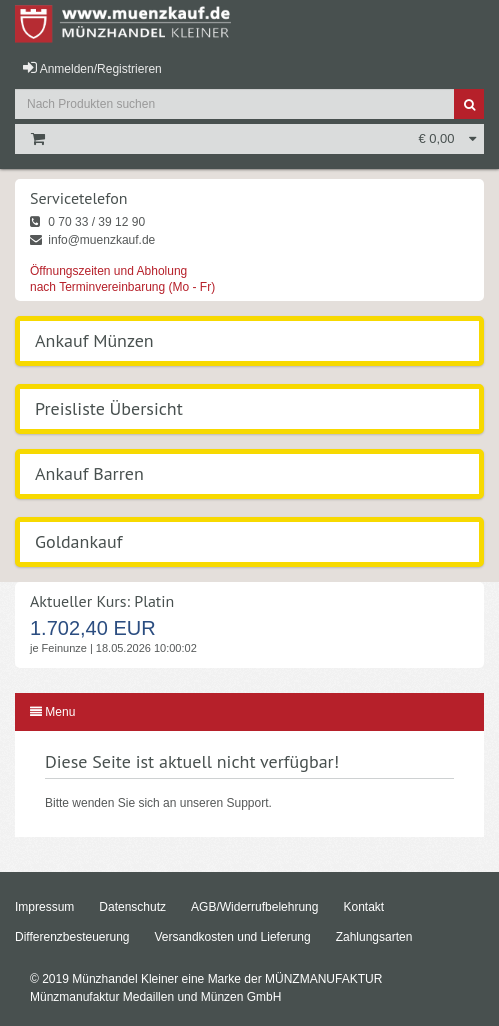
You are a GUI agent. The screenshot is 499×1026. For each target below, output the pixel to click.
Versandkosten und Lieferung (233, 937)
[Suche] (469, 104)
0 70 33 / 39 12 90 (87, 222)
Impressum (44, 907)
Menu (52, 712)
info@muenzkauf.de (92, 240)
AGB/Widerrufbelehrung (254, 907)
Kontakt (363, 907)
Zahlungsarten (374, 937)
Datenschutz (132, 907)
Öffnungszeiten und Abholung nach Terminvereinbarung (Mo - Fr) (122, 279)
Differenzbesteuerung (72, 937)
